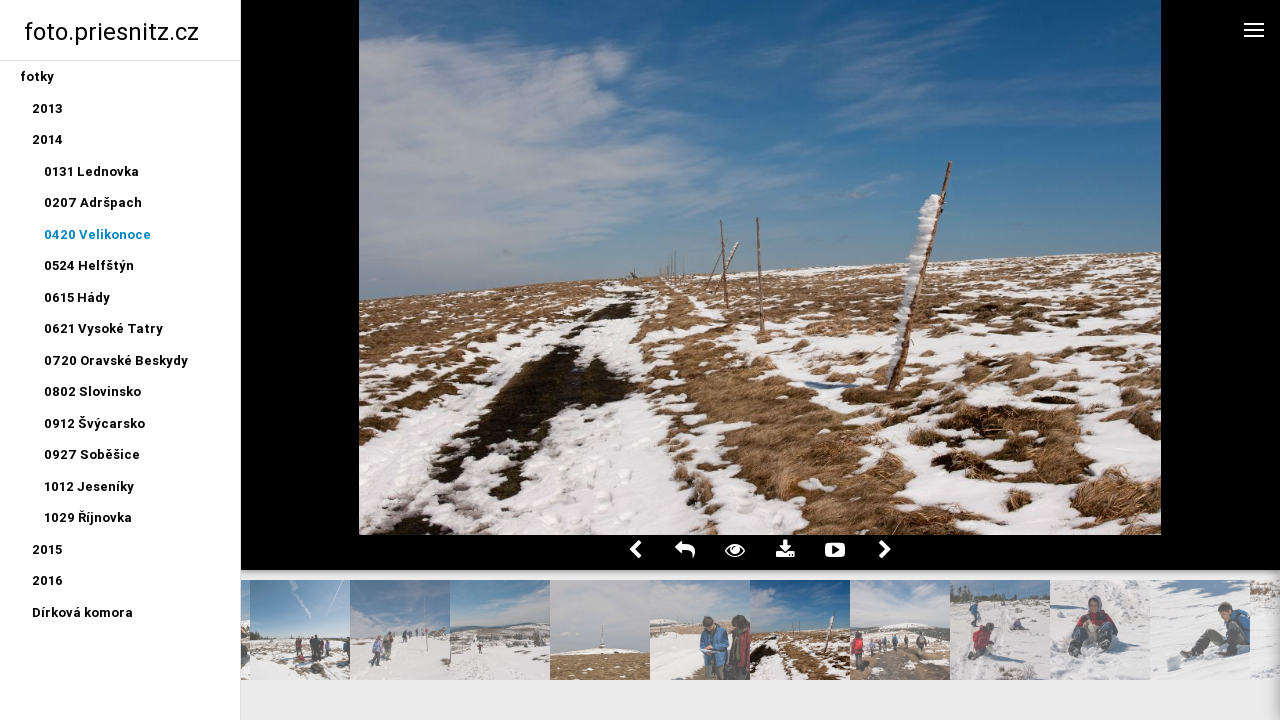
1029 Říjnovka (88, 517)
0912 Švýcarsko (94, 423)
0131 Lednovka (91, 171)
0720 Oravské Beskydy (116, 360)
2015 (47, 549)
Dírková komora (82, 612)
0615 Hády (77, 297)
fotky (37, 76)
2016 (47, 580)
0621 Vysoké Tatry (103, 328)
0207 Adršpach (93, 202)
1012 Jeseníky (89, 486)
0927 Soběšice (92, 454)
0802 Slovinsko (92, 391)
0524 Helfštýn (89, 265)
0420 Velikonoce (97, 234)
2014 (47, 139)
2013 (47, 108)
